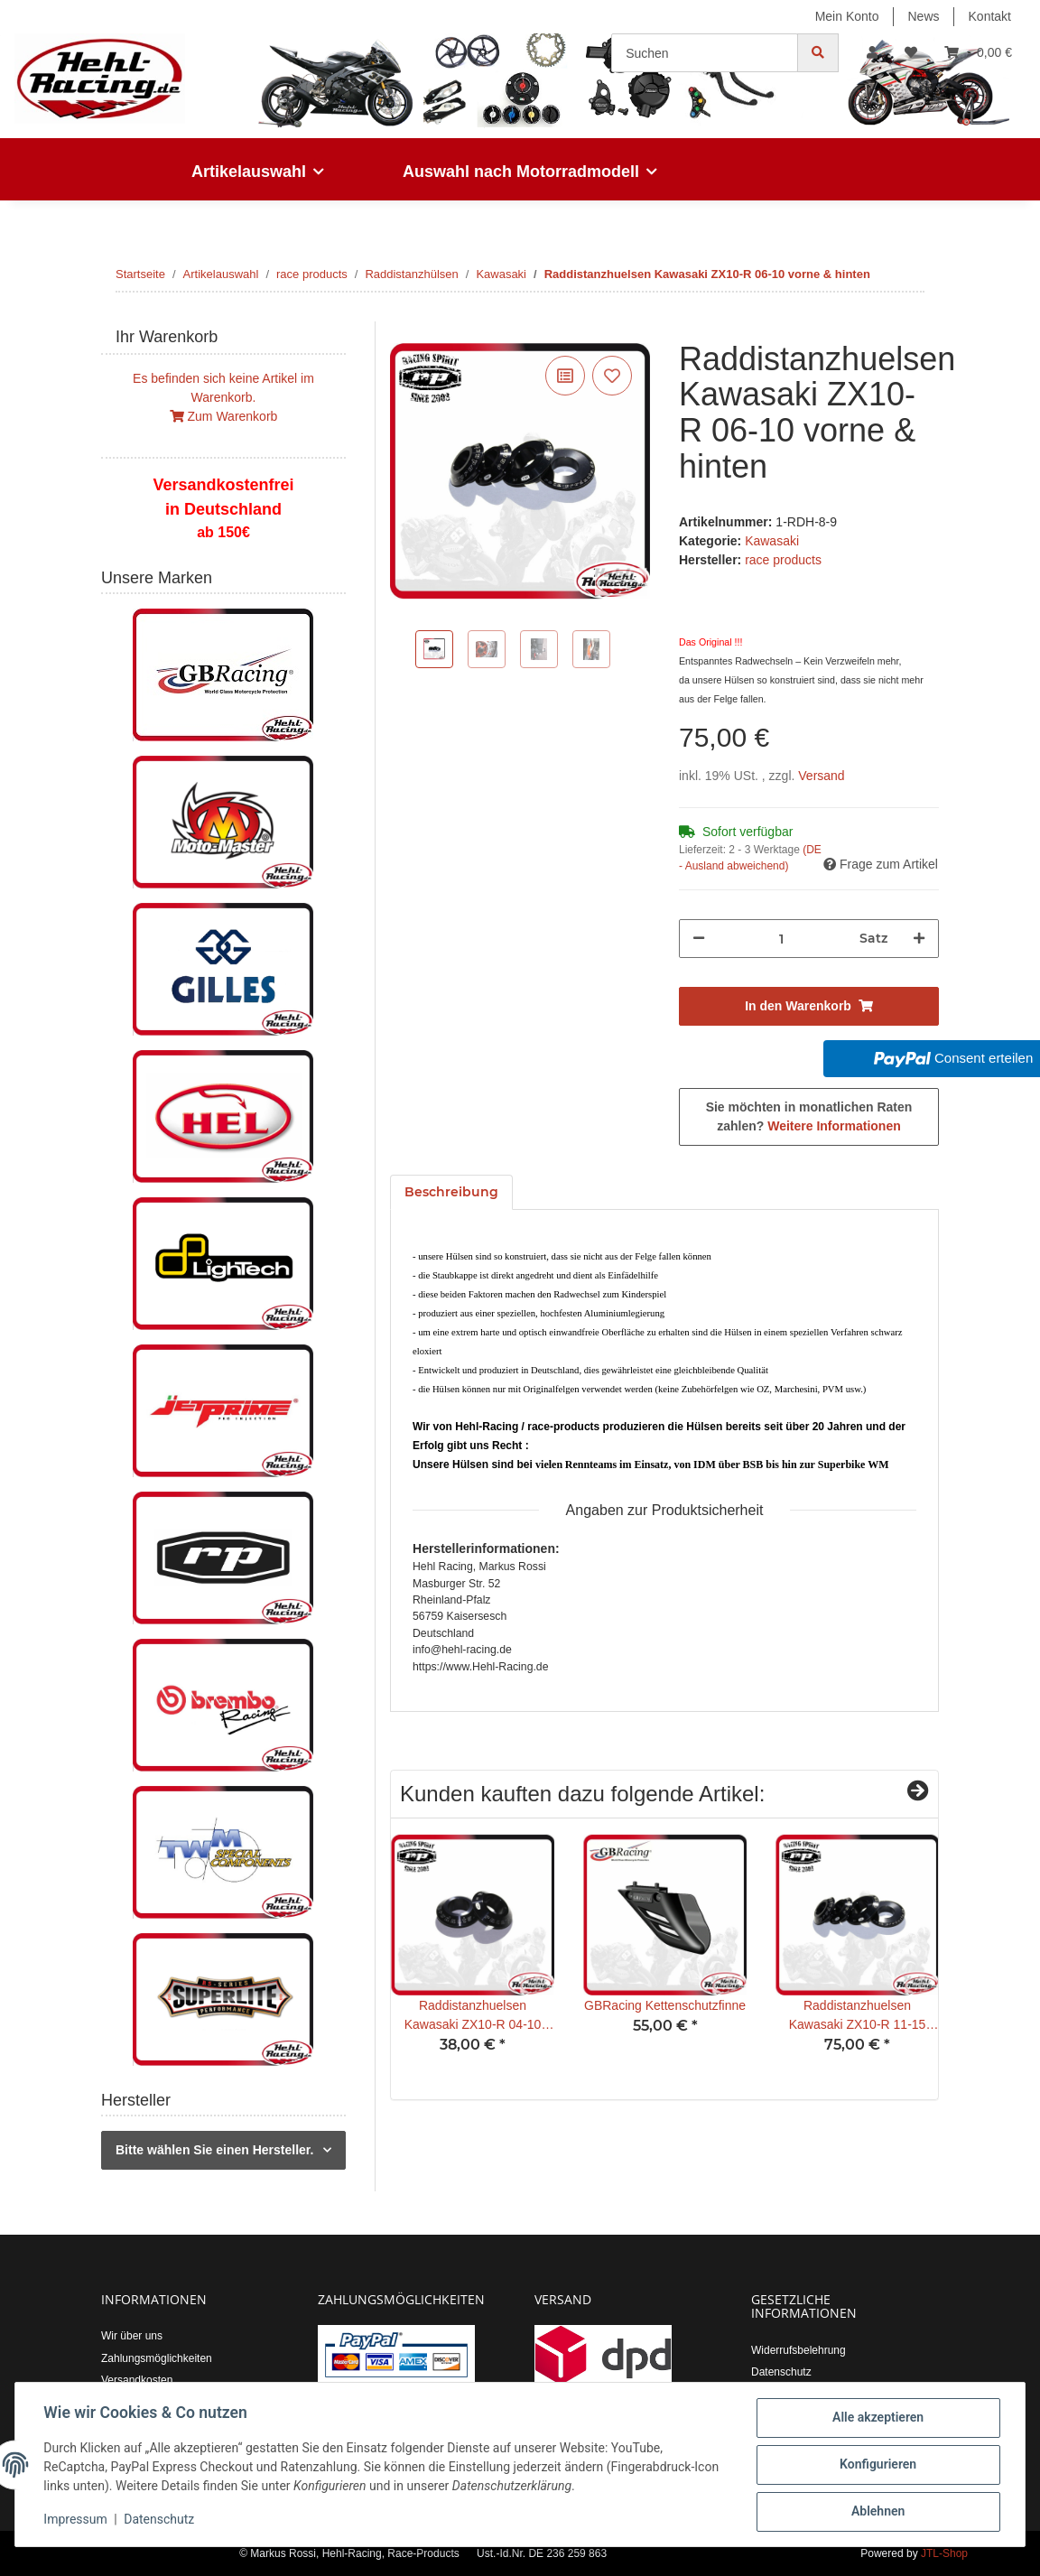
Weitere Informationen (834, 1126)
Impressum (75, 2520)
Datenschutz (781, 2372)
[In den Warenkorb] (404, 331)
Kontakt (990, 16)
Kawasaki (772, 541)
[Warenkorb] (978, 53)
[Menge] (782, 938)
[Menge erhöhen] (919, 938)
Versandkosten (136, 2380)
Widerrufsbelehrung (798, 2350)
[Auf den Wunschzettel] (612, 375)
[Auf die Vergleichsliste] (565, 375)
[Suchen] (704, 52)
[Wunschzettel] (911, 53)
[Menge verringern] (699, 938)
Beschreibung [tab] (451, 1192)
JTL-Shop (944, 2553)
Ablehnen (877, 2512)
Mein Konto (847, 16)
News (924, 16)
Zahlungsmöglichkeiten (156, 2358)
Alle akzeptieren (877, 2418)
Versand (821, 775)
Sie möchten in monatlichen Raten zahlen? (809, 1116)
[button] (872, 53)
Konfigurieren (877, 2465)
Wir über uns (131, 2336)
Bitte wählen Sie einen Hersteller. (214, 2150)
